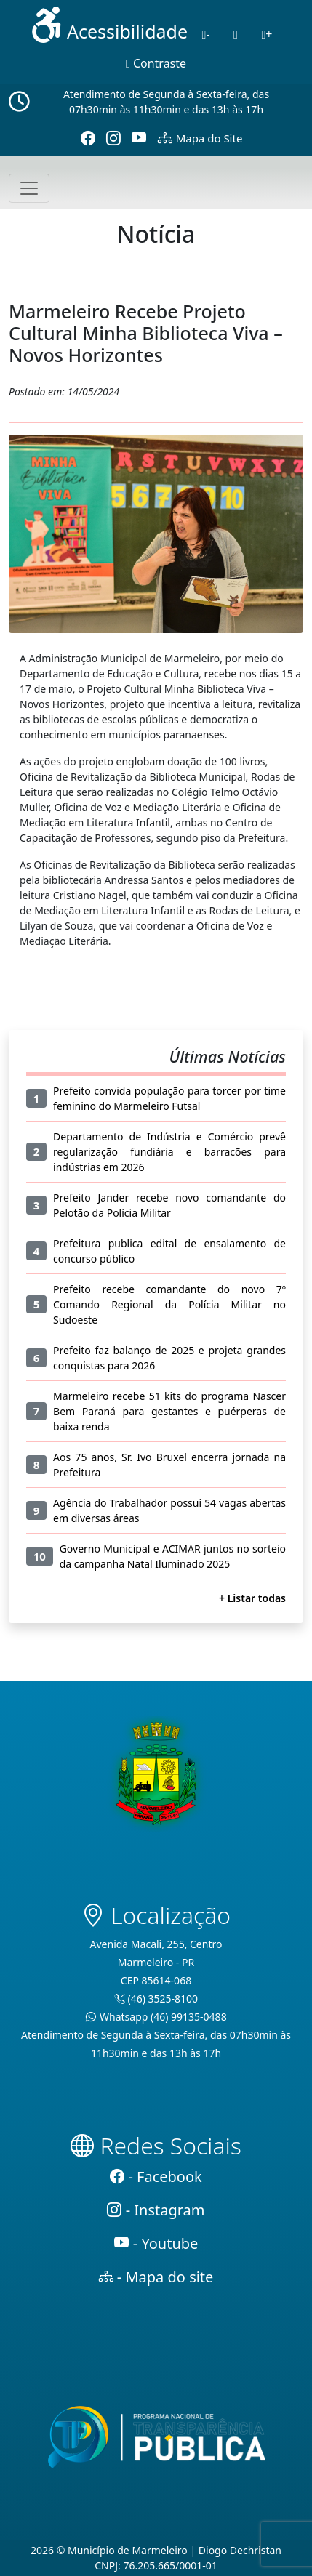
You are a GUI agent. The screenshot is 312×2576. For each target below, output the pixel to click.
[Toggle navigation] (29, 188)
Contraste (156, 63)
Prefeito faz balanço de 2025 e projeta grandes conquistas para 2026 (169, 1357)
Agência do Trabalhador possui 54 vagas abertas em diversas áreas (169, 1510)
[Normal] (235, 34)
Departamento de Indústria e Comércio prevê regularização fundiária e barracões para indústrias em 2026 (169, 1152)
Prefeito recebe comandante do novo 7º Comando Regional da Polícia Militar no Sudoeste (169, 1304)
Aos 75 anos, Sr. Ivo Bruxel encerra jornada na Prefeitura (169, 1464)
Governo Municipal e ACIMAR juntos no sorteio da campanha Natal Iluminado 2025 (173, 1556)
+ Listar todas (252, 1598)
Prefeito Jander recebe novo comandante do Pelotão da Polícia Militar (169, 1205)
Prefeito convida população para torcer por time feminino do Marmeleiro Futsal (169, 1098)
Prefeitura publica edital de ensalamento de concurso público (169, 1250)
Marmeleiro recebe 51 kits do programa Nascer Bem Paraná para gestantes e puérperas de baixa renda (169, 1411)
